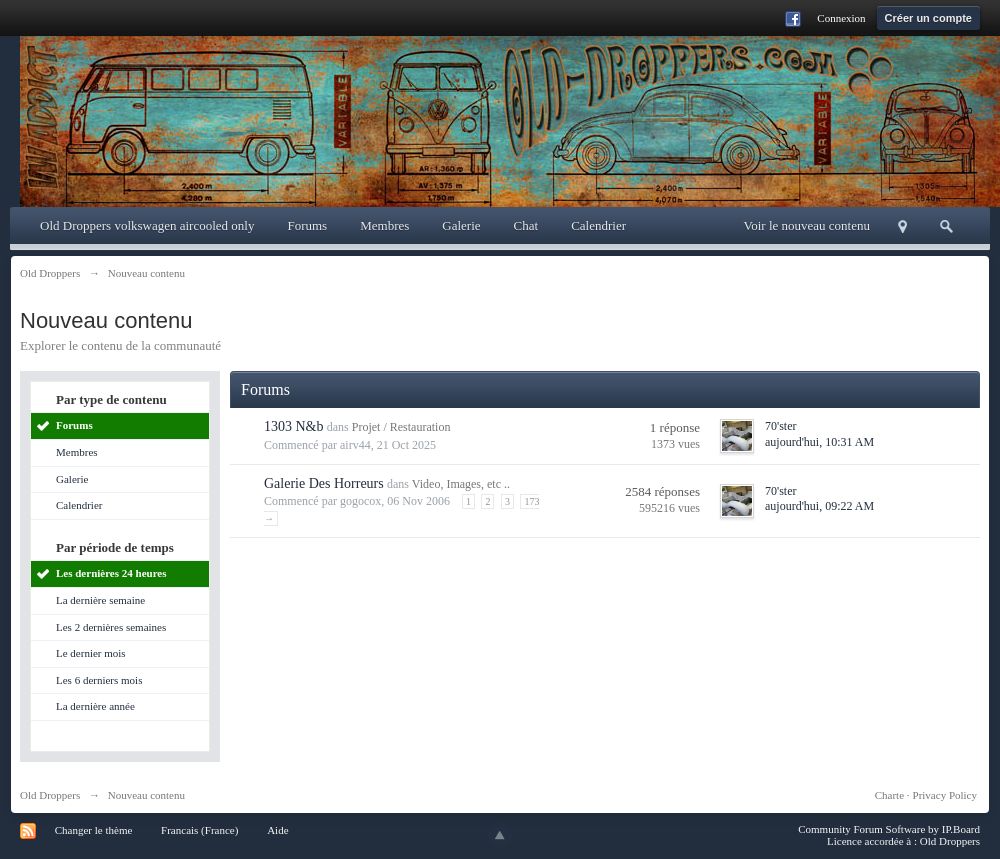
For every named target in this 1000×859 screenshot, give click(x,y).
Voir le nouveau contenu (807, 225)
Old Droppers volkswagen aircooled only (147, 225)
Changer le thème (94, 830)
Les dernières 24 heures (111, 573)
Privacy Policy (945, 795)
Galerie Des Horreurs (324, 483)
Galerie (461, 225)
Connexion (841, 18)
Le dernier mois (91, 653)
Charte (889, 795)
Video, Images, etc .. (461, 484)
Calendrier (598, 225)
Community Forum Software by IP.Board (889, 829)
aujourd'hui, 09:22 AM (819, 506)
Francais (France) (199, 830)
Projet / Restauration (401, 427)
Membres (384, 225)
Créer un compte (928, 18)
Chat (526, 225)
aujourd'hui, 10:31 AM (819, 442)
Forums (307, 225)
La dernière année (95, 706)
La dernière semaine (100, 600)
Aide (277, 830)
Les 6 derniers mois (99, 680)
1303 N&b (294, 426)
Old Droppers (50, 795)
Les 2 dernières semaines (111, 627)
